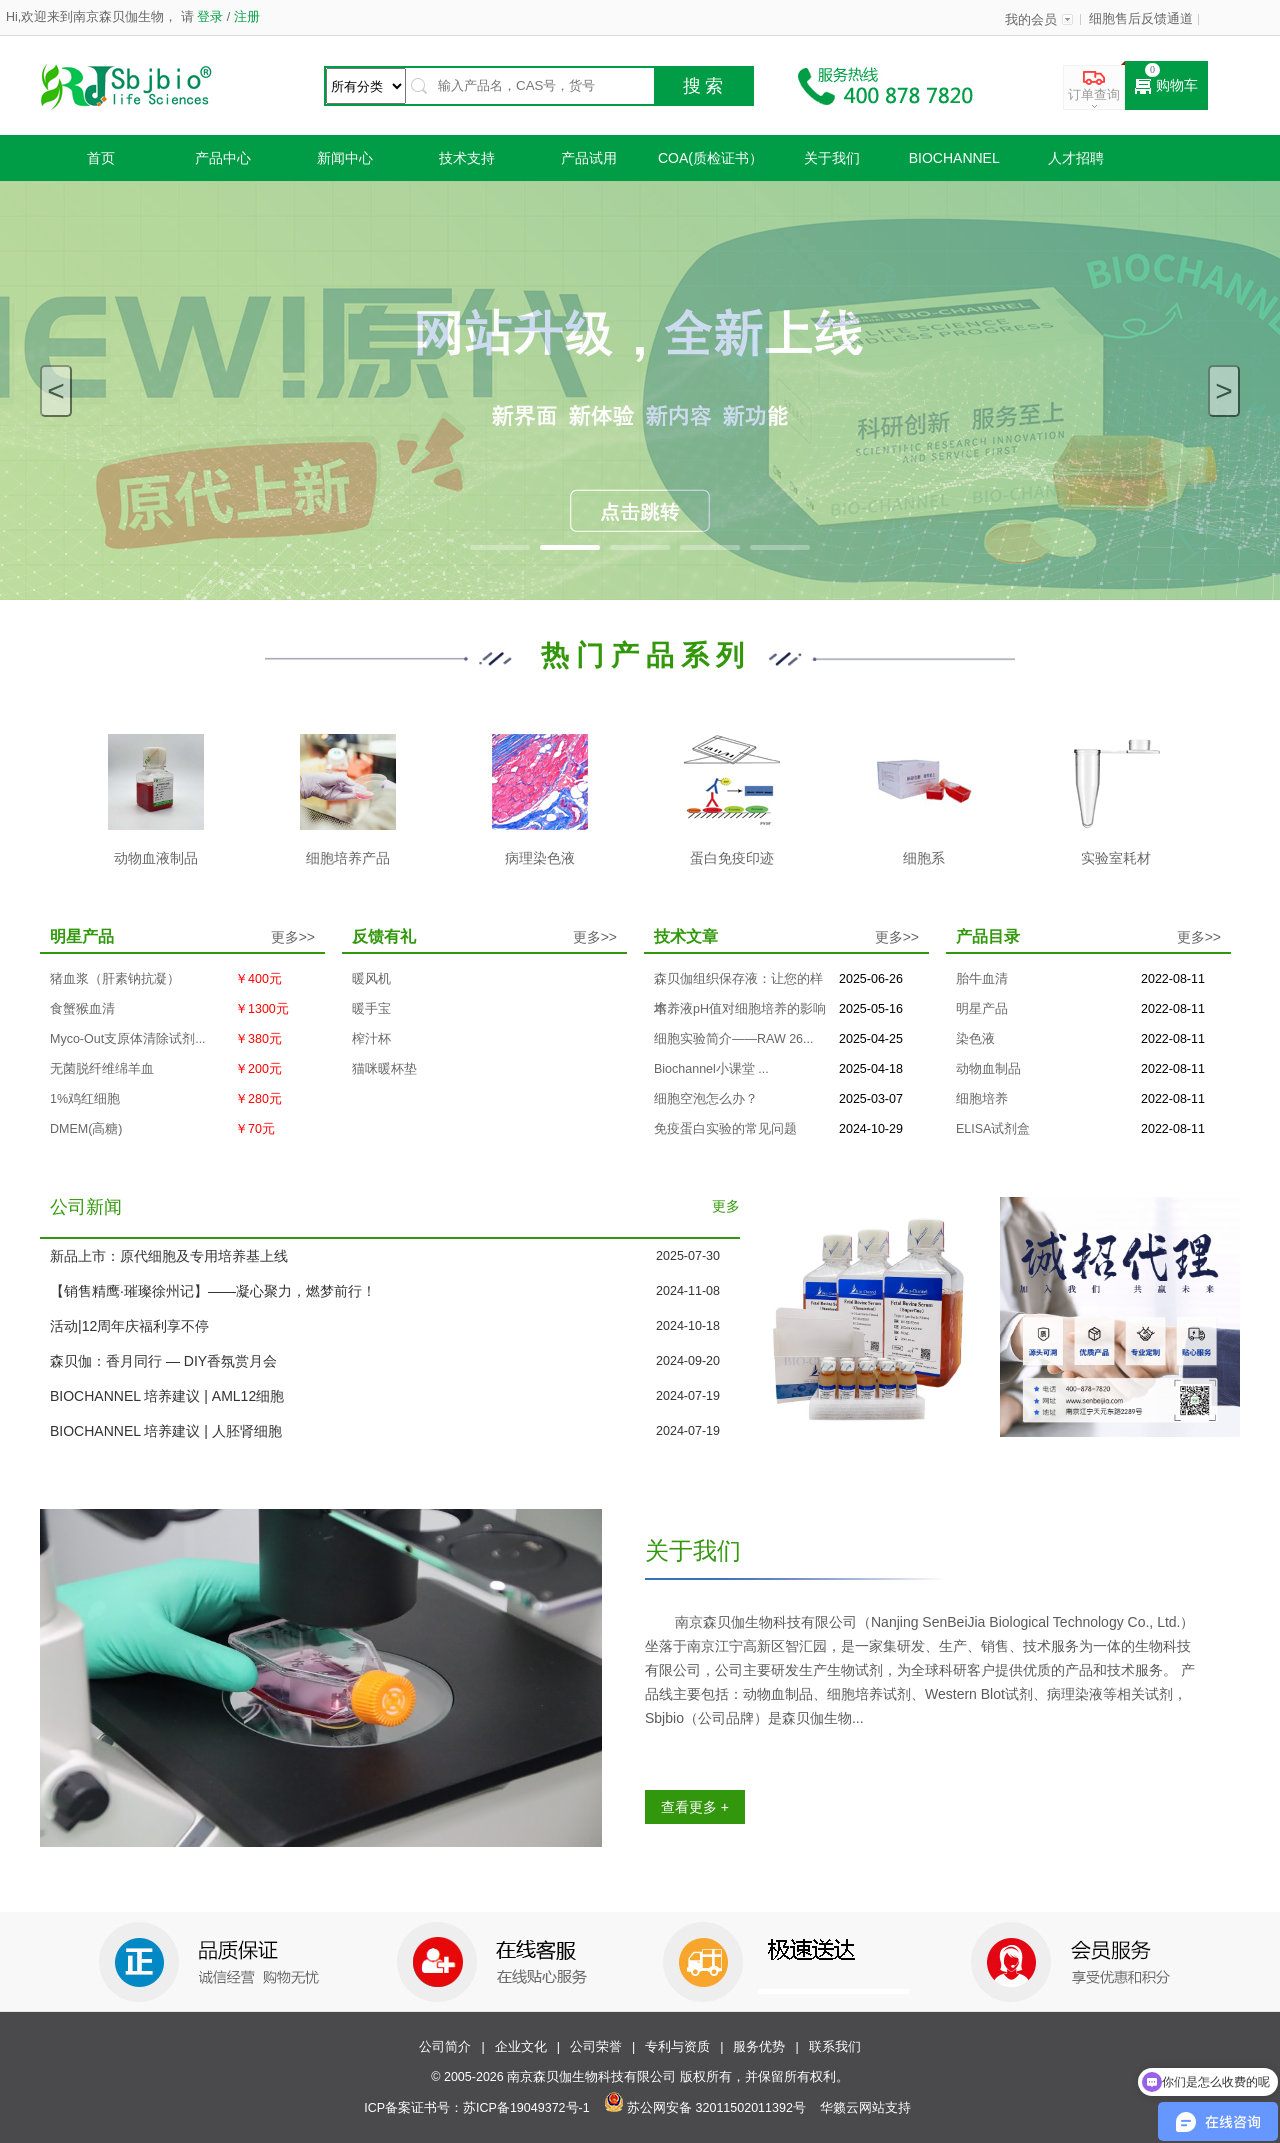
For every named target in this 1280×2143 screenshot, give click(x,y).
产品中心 (223, 158)
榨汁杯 (371, 1039)
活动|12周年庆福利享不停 (129, 1326)
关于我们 (832, 158)
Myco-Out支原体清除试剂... (128, 1039)
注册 (244, 17)
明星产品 (982, 1009)
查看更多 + (695, 1807)
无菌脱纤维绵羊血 (102, 1069)
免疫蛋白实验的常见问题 (725, 1129)
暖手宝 (371, 1009)
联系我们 (835, 2047)
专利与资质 (677, 2047)
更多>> (293, 937)
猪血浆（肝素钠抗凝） (115, 979)
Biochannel (954, 158)
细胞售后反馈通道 (1141, 19)
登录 (210, 17)
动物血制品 (988, 1069)
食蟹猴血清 (82, 1009)
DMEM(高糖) (86, 1129)
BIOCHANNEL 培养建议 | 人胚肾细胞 (166, 1431)
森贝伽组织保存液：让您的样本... (738, 983)
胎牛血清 (982, 979)
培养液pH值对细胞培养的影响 (740, 1009)
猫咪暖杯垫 (384, 1069)
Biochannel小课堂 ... (711, 1069)
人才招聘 (1076, 158)
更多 (726, 1206)
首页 (101, 158)
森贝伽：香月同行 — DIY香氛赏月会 (163, 1361)
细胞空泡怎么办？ (706, 1099)
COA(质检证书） (710, 158)
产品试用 (589, 158)
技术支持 (467, 158)
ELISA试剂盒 (993, 1129)
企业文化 (521, 2047)
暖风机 (371, 979)
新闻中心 (345, 158)
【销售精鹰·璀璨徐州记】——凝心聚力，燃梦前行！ (213, 1291)
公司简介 (445, 2047)
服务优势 (759, 2047)
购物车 (1166, 86)
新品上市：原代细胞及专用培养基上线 (169, 1256)
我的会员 (1031, 20)
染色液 (975, 1039)
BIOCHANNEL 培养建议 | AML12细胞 (167, 1396)
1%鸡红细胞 (85, 1099)
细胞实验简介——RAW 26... (734, 1039)
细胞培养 (982, 1099)
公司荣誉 (596, 2047)
